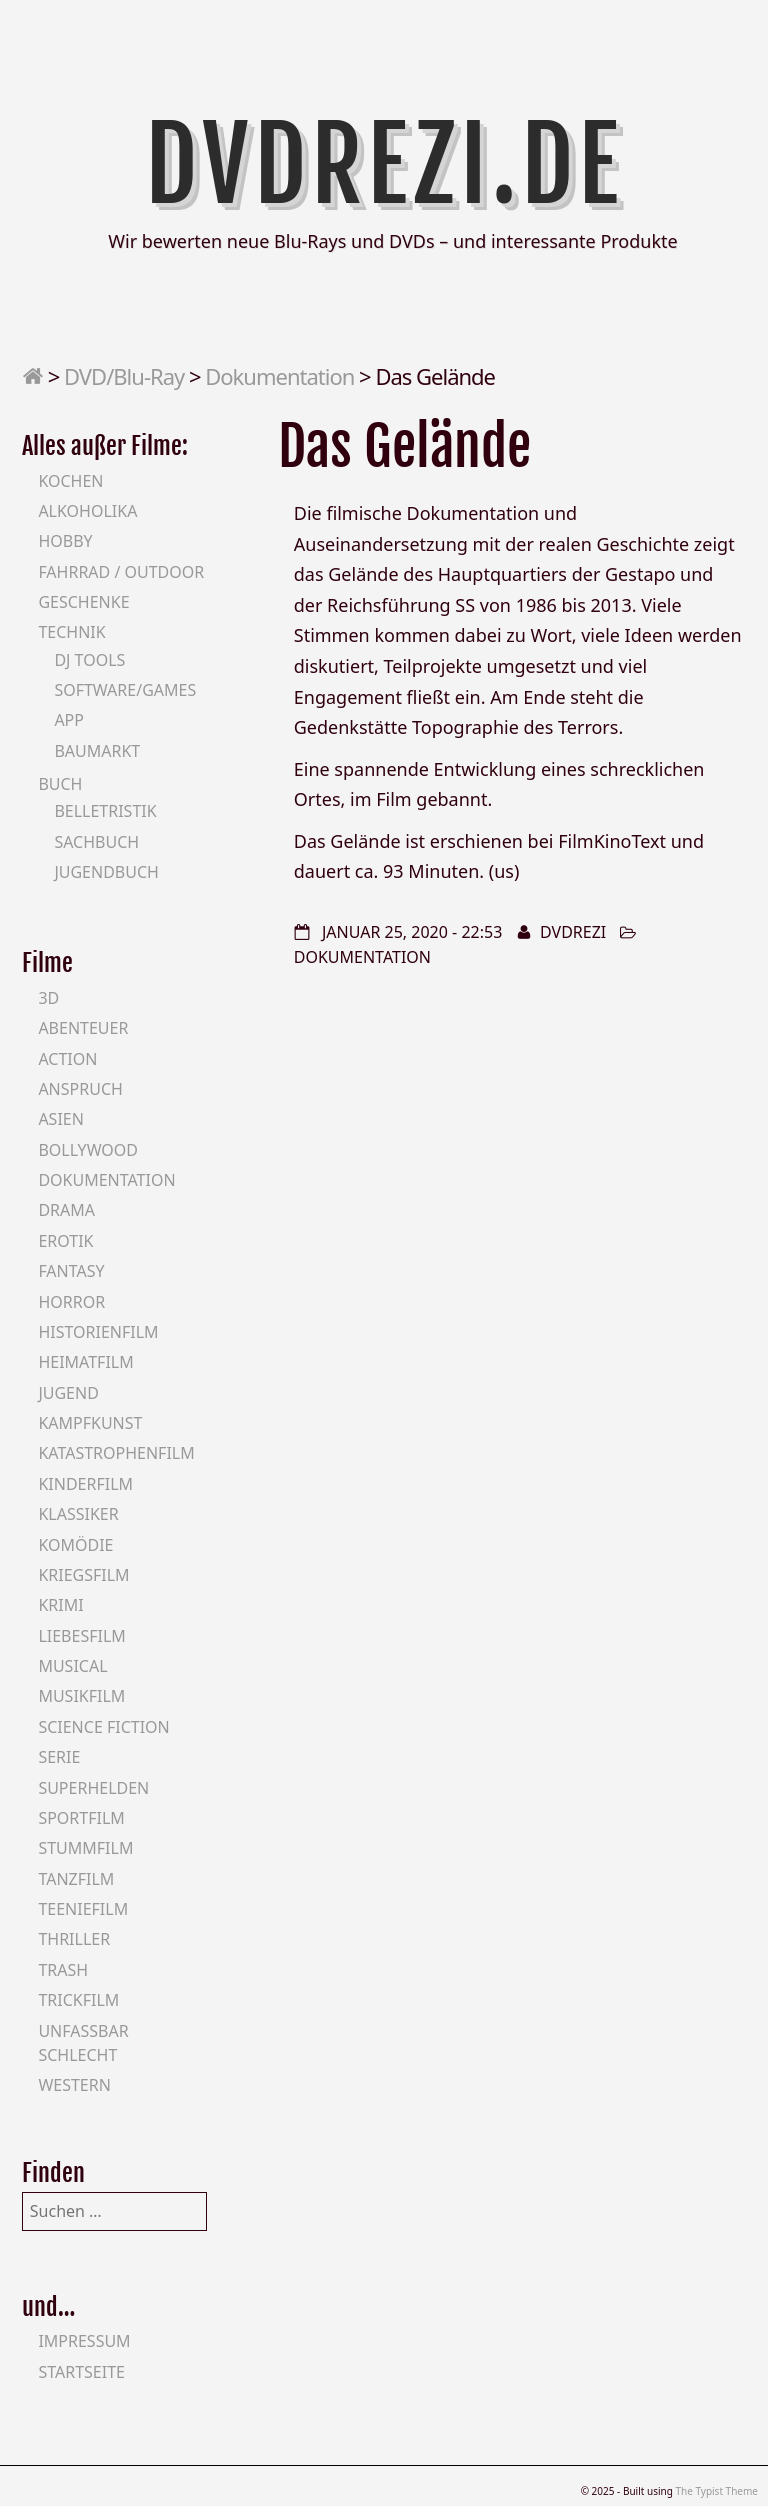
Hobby (65, 541)
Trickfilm (78, 2000)
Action (67, 1059)
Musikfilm (81, 1696)
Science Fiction (103, 1727)
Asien (61, 1119)
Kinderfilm (85, 1484)
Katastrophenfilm (116, 1453)
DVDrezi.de (384, 165)
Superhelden (93, 1788)
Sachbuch (96, 842)
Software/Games (125, 690)
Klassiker (78, 1514)
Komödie (75, 1545)
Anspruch (80, 1089)
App (69, 720)
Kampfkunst (90, 1423)
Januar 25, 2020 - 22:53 (412, 932)
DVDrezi (573, 932)
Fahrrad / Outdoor (121, 572)
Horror (71, 1302)
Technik (71, 632)
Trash (63, 1970)
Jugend (68, 1393)
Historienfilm (98, 1332)
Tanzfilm (76, 1879)
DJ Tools (89, 660)
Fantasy (71, 1271)
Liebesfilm (81, 1636)
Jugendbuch (106, 872)
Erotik (65, 1241)
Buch (60, 784)
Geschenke (83, 602)
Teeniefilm (83, 1909)
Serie (59, 1757)
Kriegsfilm (83, 1575)
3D (48, 998)
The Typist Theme (716, 2491)
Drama (66, 1210)
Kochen (70, 481)
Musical (72, 1666)
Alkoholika (87, 511)
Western (74, 2085)
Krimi (60, 1605)
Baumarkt (97, 751)
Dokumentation (279, 376)
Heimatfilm (85, 1362)
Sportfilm (81, 1818)
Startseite (81, 2372)
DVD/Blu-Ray (124, 376)
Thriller (74, 1939)
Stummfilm (85, 1848)
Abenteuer (83, 1028)
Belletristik (105, 811)
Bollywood (88, 1150)
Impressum (84, 2341)
